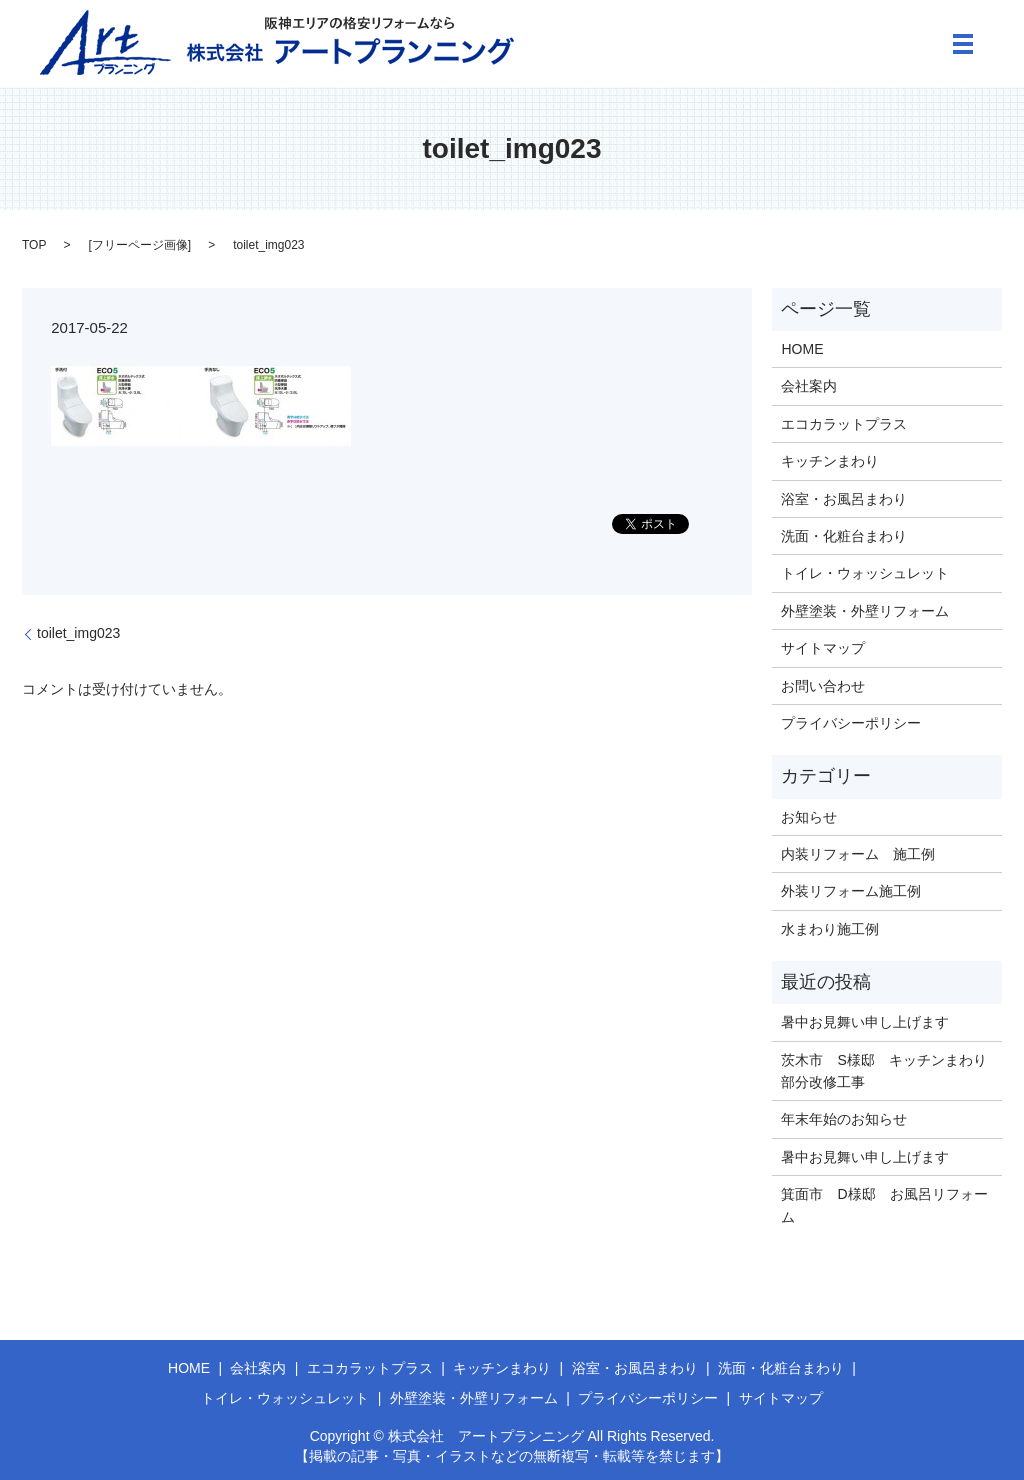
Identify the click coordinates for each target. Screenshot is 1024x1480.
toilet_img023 (78, 633)
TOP (34, 245)
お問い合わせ (823, 686)
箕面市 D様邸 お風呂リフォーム (884, 1205)
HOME (802, 349)
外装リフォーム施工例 (851, 891)
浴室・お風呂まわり (844, 499)
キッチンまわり (830, 461)
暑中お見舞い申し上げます (865, 1022)
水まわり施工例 (830, 929)
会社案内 (809, 386)
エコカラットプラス (844, 424)
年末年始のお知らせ (844, 1119)
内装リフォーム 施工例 (858, 854)
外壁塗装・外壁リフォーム (865, 611)
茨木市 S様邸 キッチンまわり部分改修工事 (883, 1071)
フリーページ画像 (140, 245)
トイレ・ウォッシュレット (865, 573)
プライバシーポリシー (851, 723)
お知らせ (809, 817)
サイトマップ (823, 648)
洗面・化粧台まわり (844, 536)
